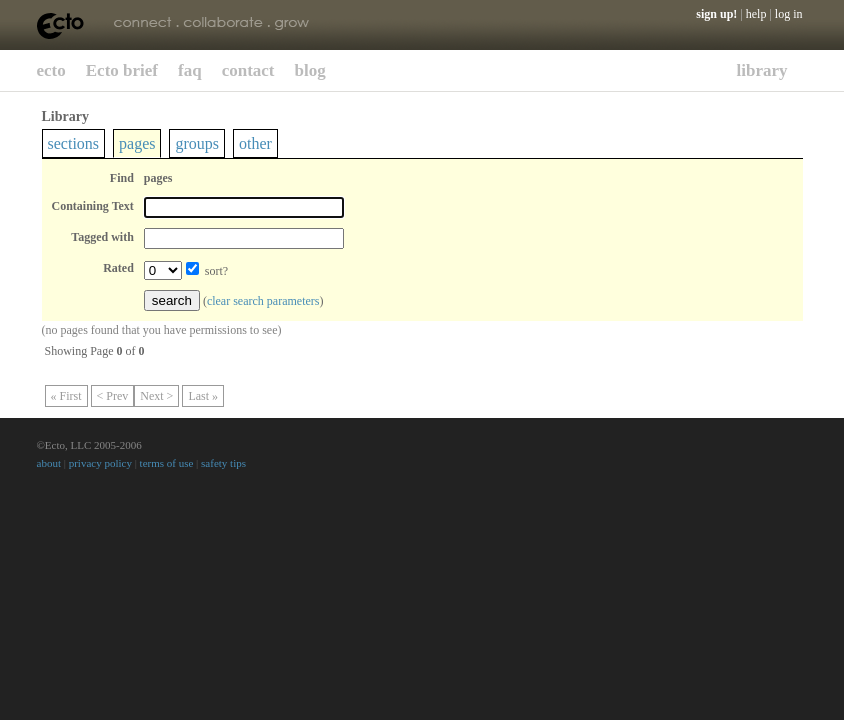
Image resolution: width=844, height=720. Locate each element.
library (762, 70)
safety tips (223, 463)
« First (66, 396)
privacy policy (100, 463)
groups (197, 143)
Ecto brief (122, 70)
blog (310, 70)
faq (190, 70)
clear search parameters (263, 301)
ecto (51, 70)
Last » (203, 396)
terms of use (167, 463)
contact (248, 70)
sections (74, 143)
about (49, 463)
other (255, 143)
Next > (156, 396)
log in (789, 14)
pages (137, 143)
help (756, 14)
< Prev (113, 396)
